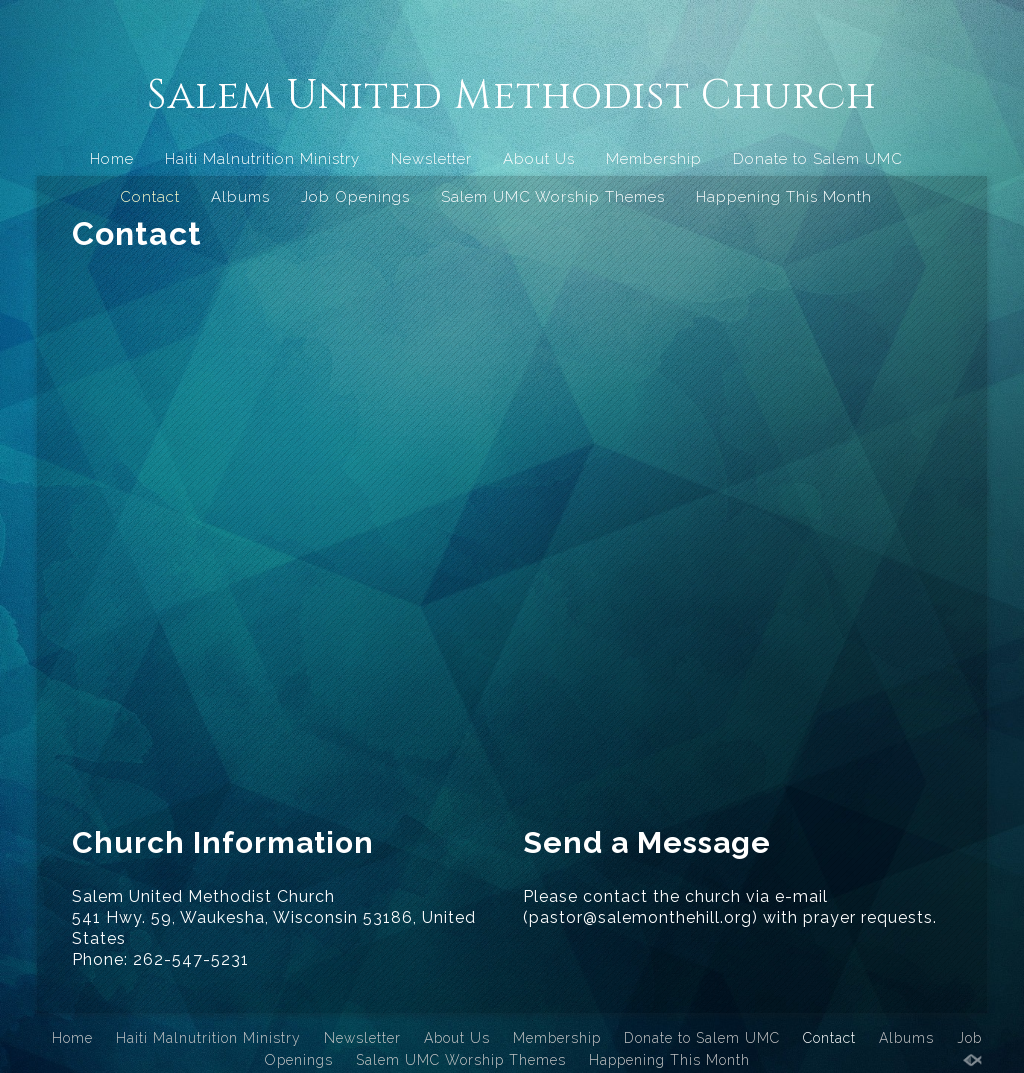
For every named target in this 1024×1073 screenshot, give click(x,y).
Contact (150, 197)
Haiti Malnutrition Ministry (262, 159)
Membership (654, 159)
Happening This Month (784, 197)
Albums (240, 197)
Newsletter (431, 159)
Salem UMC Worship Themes (553, 197)
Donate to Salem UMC (818, 159)
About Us (539, 159)
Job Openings (355, 197)
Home (112, 159)
